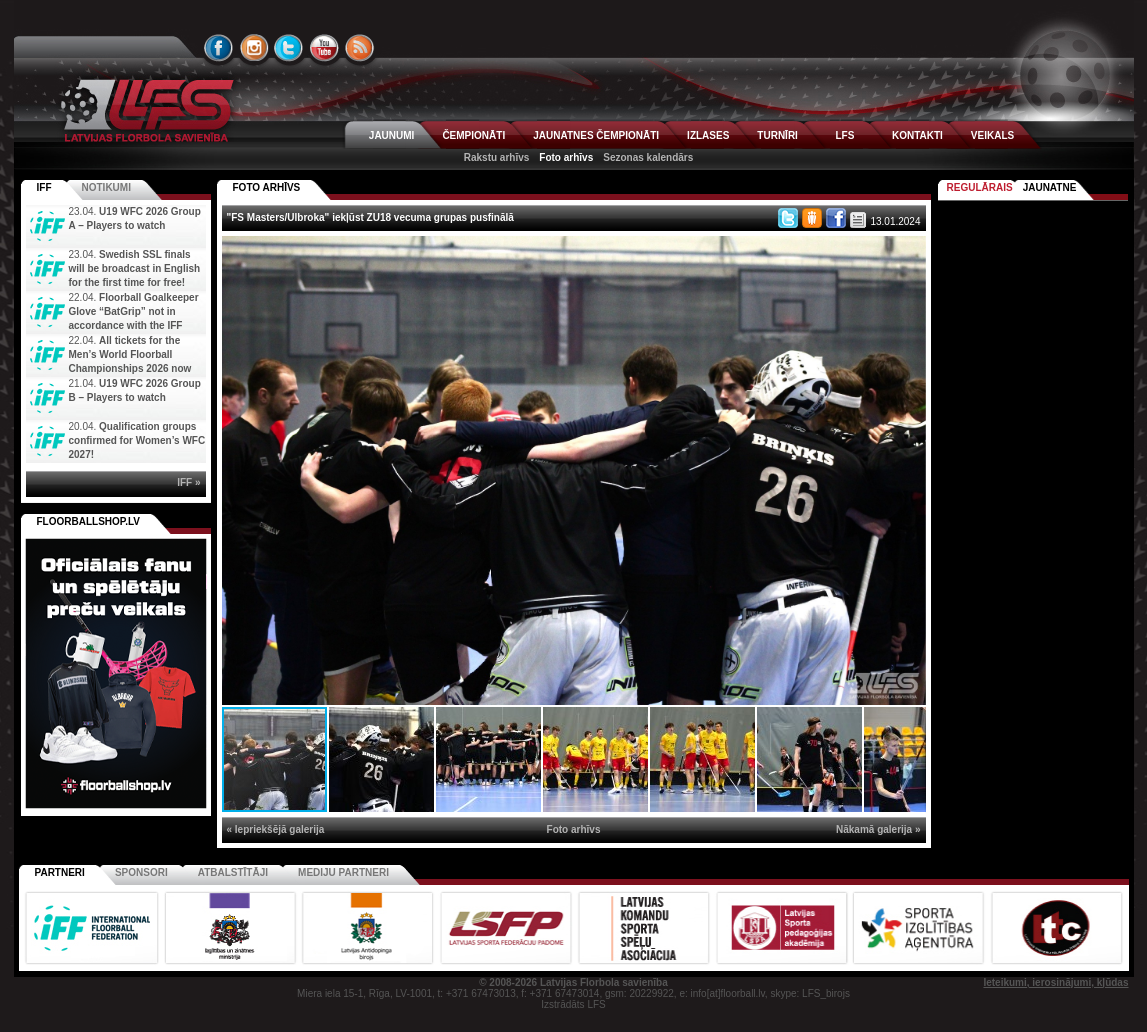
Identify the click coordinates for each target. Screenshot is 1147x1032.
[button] (908, 254)
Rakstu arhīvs (497, 157)
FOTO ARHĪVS (267, 187)
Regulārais (980, 187)
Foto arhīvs (566, 157)
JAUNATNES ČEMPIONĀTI (596, 135)
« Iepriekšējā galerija (276, 829)
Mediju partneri (343, 872)
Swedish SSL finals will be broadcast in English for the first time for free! (135, 268)
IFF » (188, 482)
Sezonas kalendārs (648, 157)
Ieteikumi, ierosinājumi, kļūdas (1055, 982)
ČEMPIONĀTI (473, 135)
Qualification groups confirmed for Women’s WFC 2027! (137, 440)
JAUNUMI (392, 135)
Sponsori (141, 872)
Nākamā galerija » (878, 829)
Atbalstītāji (233, 872)
